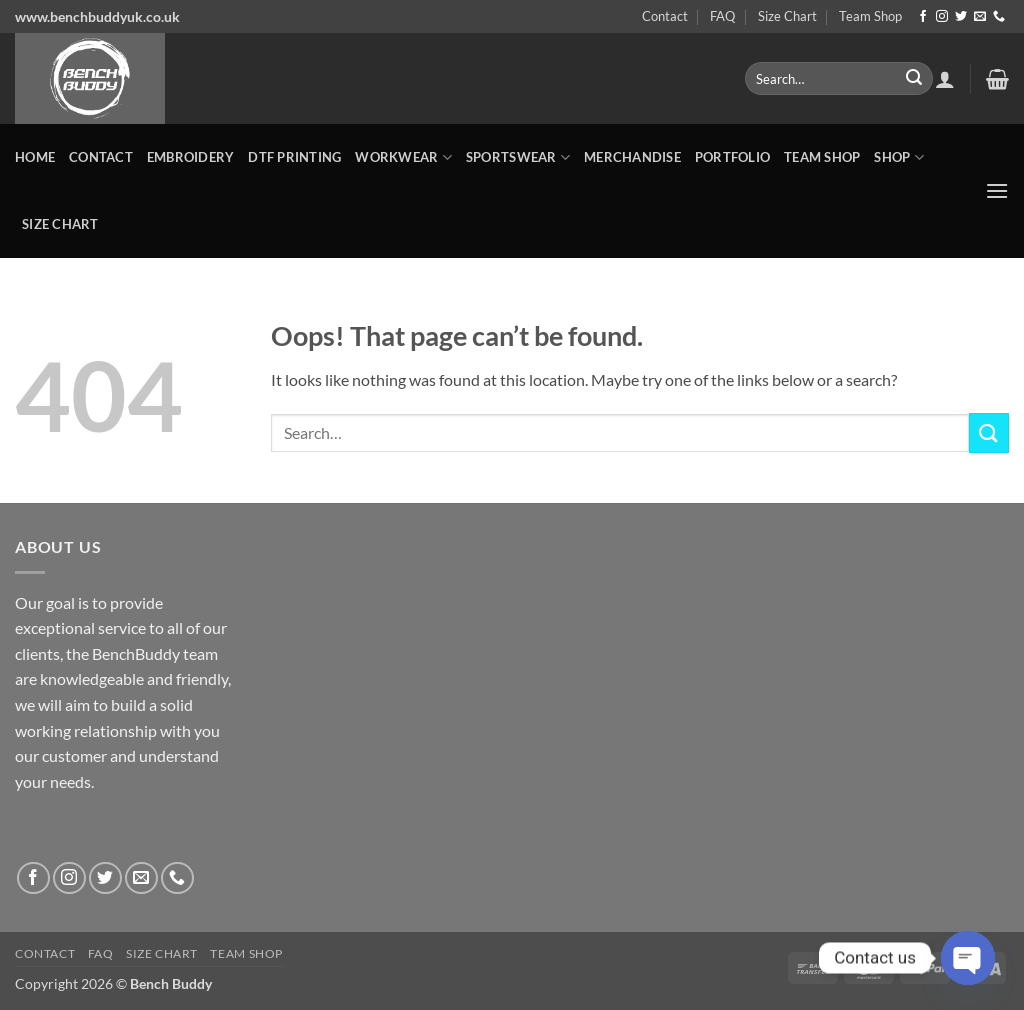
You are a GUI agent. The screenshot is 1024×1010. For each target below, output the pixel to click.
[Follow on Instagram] (942, 17)
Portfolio (732, 157)
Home (35, 157)
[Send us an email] (980, 17)
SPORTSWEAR (518, 157)
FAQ (722, 16)
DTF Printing (294, 157)
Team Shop (870, 16)
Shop (898, 157)
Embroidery (191, 157)
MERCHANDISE (632, 157)
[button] (945, 79)
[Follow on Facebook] (923, 17)
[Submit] (914, 79)
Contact (665, 16)
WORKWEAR (403, 157)
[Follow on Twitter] (961, 17)
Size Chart (787, 16)
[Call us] (999, 17)
